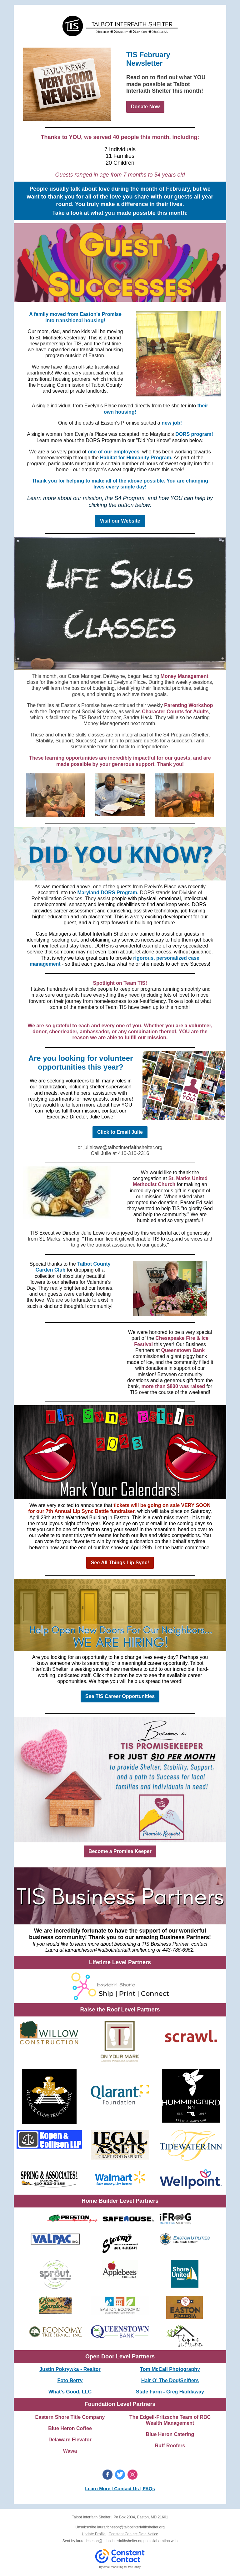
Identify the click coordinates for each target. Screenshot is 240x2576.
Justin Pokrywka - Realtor (70, 2369)
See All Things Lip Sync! (120, 1562)
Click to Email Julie (120, 1132)
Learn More (97, 2488)
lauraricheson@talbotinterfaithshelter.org (110, 2541)
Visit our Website (120, 521)
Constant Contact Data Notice (133, 2534)
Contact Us (126, 2488)
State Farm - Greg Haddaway (170, 2391)
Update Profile (94, 2534)
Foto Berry (70, 2380)
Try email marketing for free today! (120, 2566)
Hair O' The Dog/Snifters (170, 2380)
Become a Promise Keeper (120, 1851)
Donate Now (145, 106)
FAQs (149, 2488)
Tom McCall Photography (170, 2369)
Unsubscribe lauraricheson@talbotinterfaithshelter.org (120, 2527)
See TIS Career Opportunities (120, 1696)
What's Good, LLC (70, 2391)
